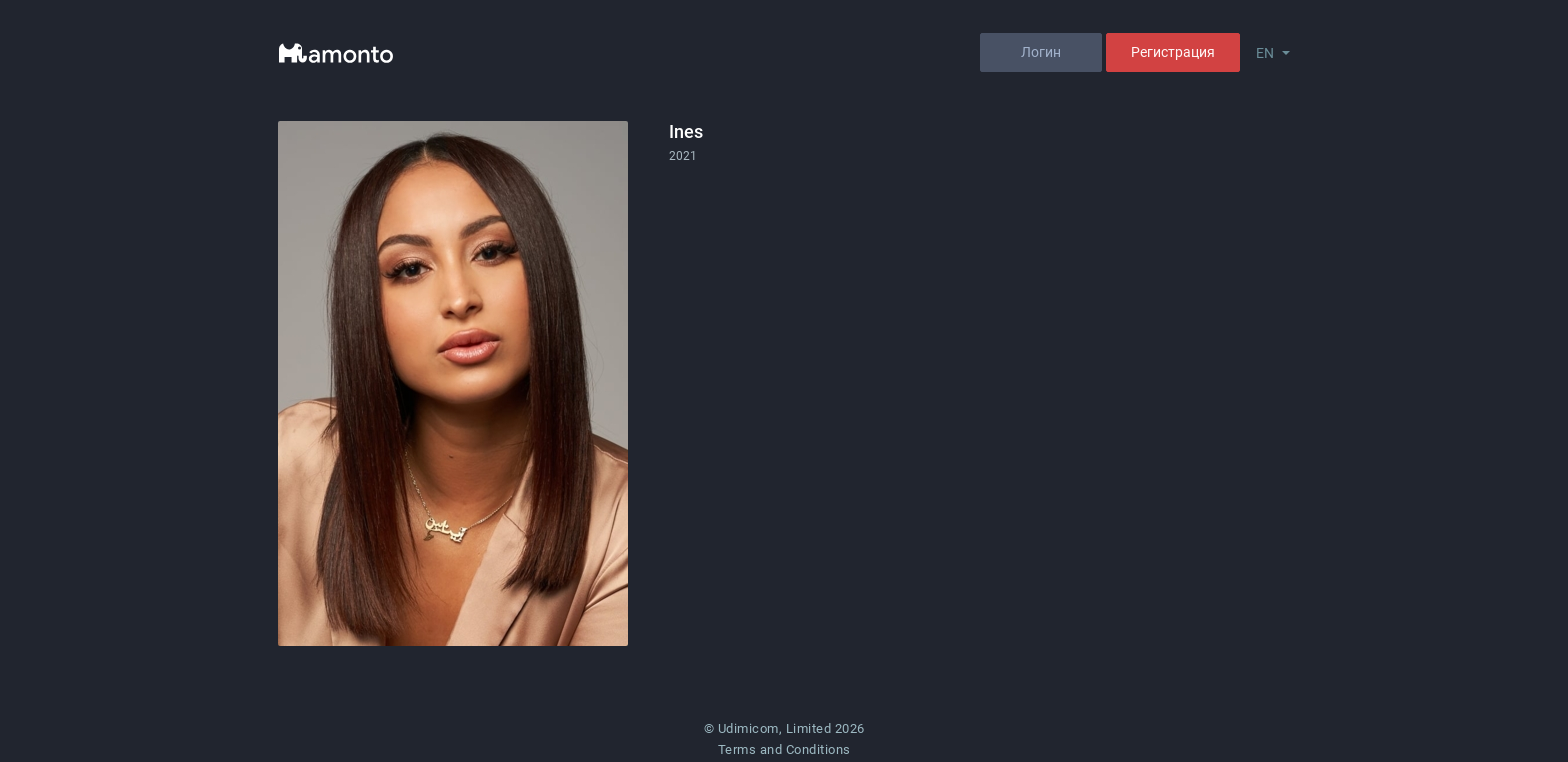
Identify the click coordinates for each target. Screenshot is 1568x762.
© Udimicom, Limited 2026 (784, 728)
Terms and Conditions (784, 749)
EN (1265, 53)
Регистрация (1173, 52)
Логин (1041, 52)
